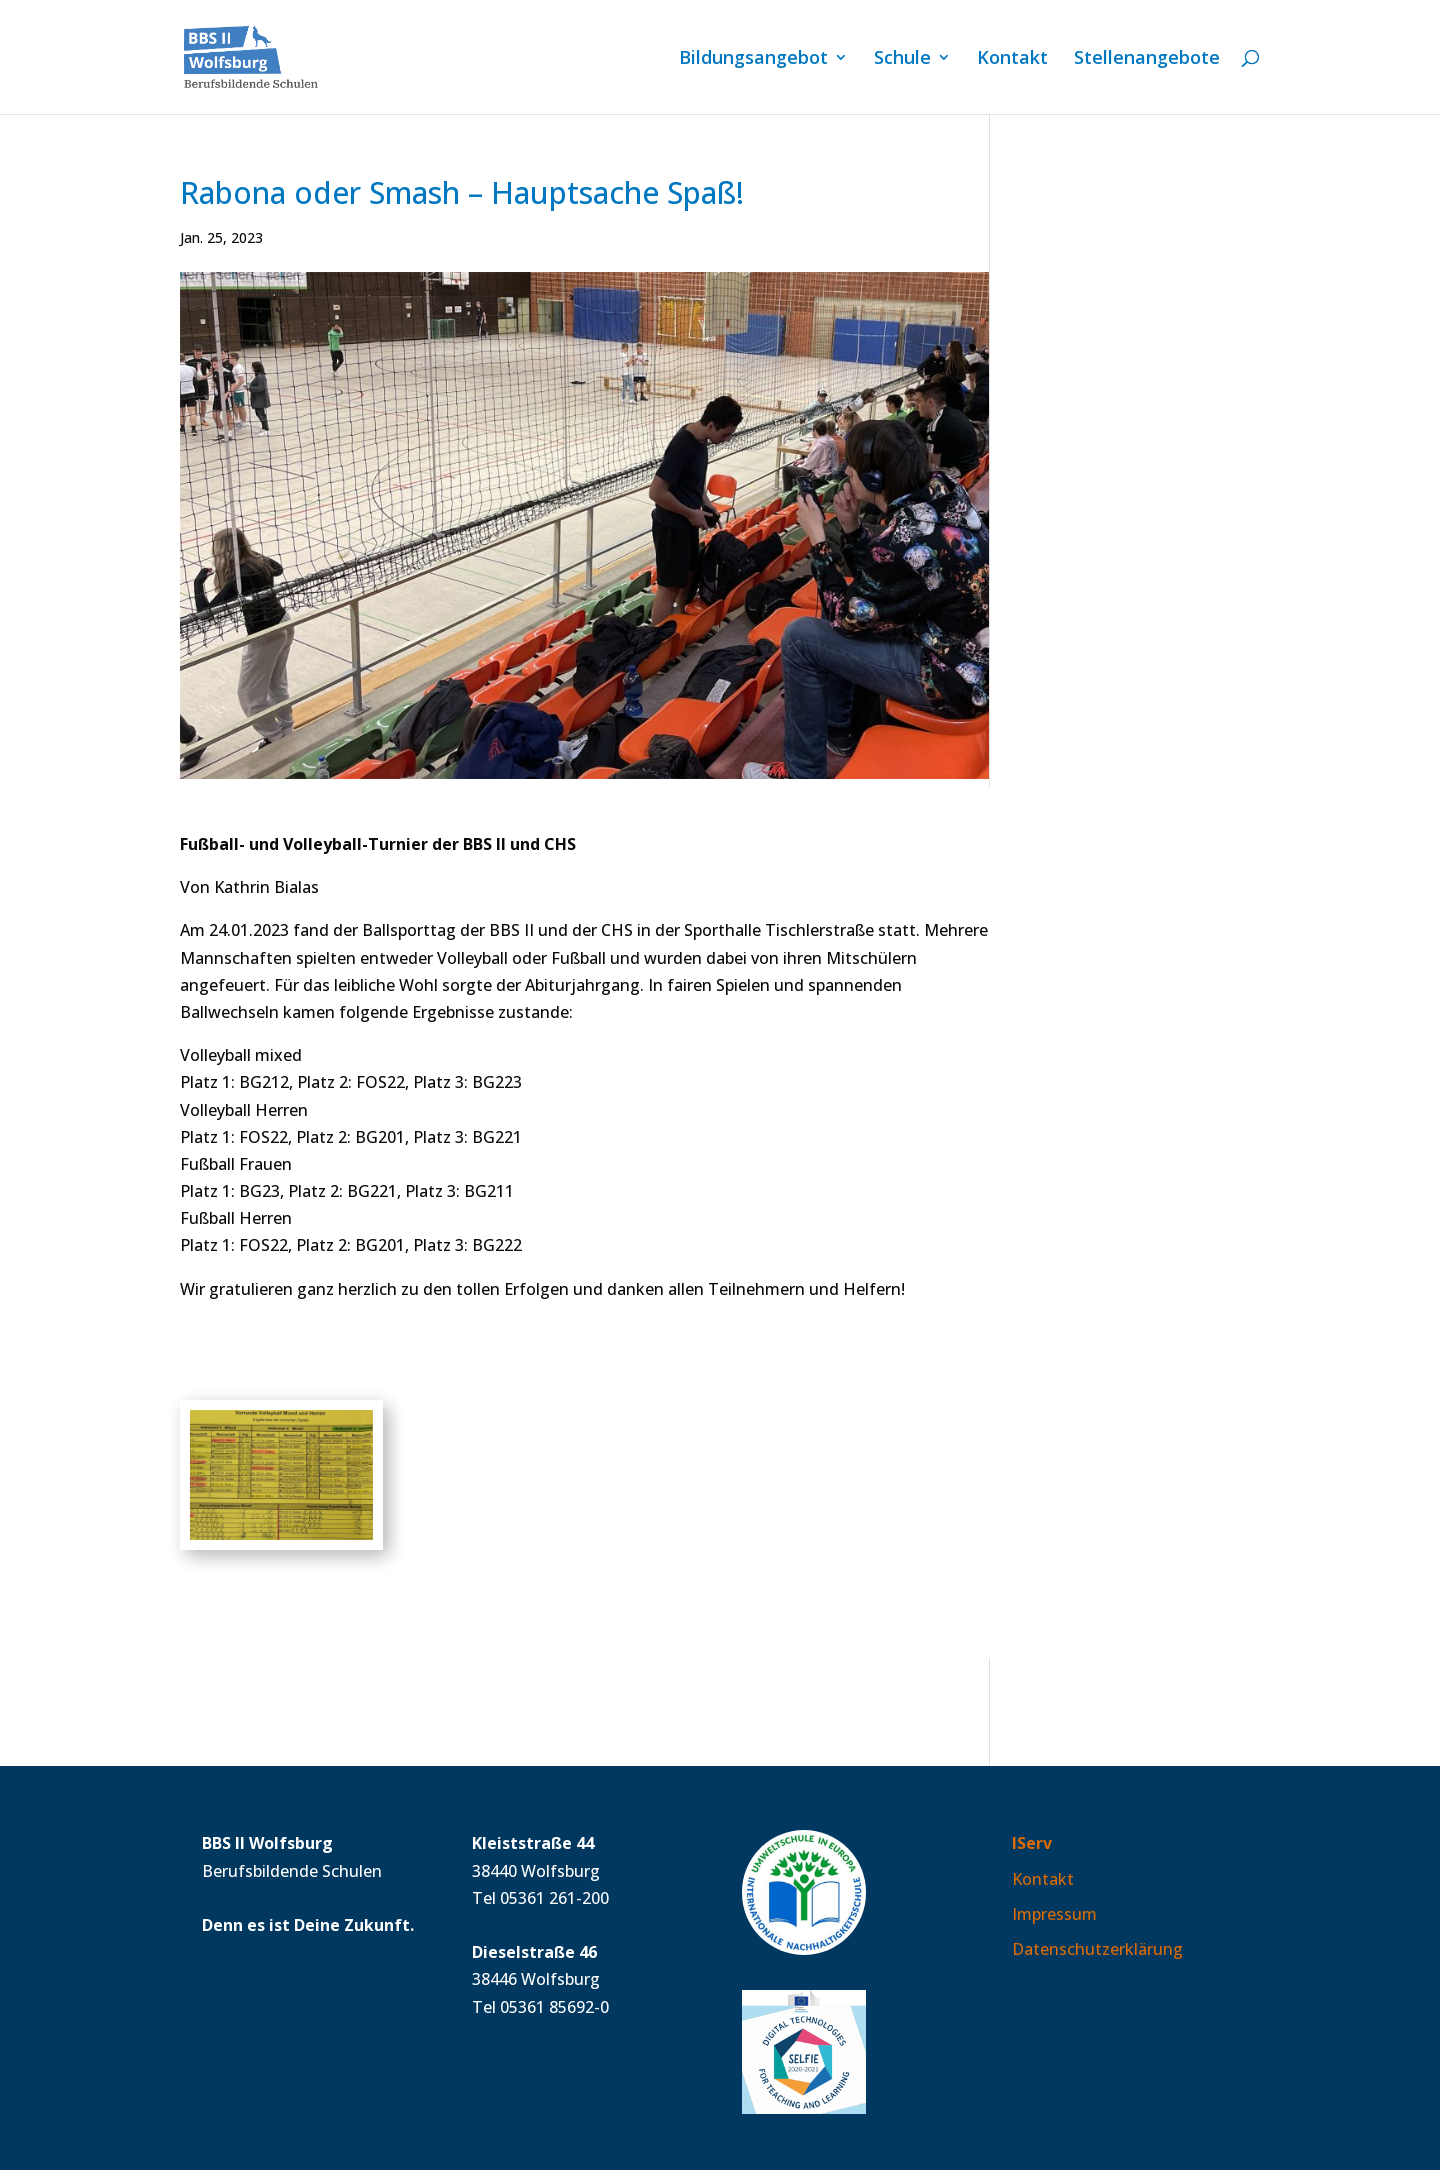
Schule (902, 59)
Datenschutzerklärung (1097, 1949)
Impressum (1054, 1914)
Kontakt (1012, 59)
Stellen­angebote (1147, 59)
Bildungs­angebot (753, 59)
